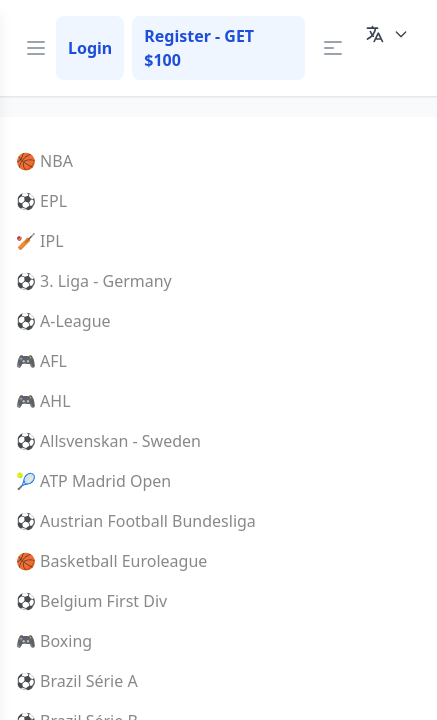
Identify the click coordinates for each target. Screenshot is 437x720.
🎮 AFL (41, 361)
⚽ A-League (63, 321)
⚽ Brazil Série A (77, 681)
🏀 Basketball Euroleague (111, 561)
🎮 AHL (43, 401)
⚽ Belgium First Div (91, 601)
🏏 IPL (40, 241)
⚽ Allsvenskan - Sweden (108, 441)
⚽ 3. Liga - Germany (94, 281)
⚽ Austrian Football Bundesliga (136, 521)
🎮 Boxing (54, 641)
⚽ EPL (41, 201)
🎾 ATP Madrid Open (93, 481)
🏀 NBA (44, 161)
